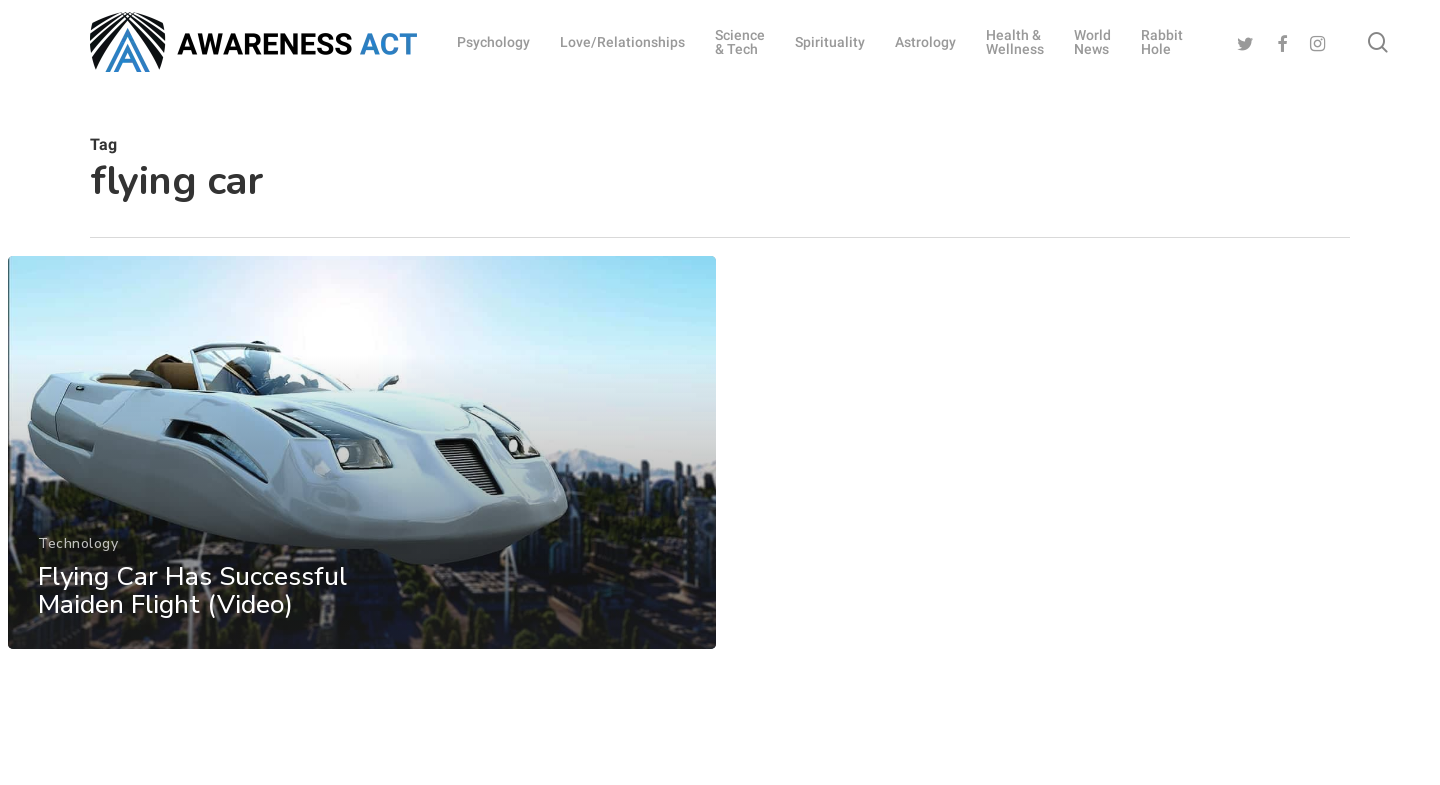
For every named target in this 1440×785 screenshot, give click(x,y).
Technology (78, 552)
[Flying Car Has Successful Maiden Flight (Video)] (361, 462)
